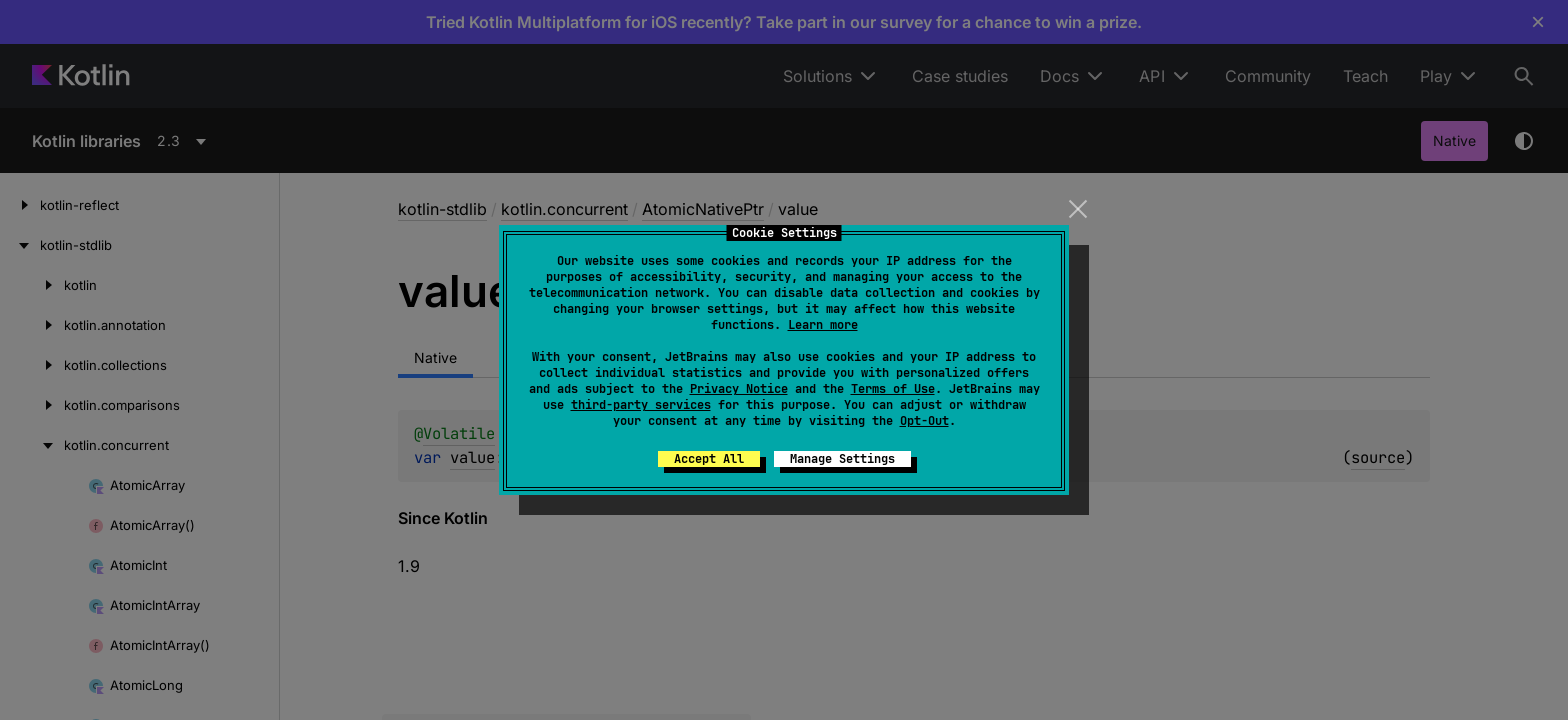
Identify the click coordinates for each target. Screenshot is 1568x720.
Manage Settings (842, 459)
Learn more (823, 325)
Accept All (709, 459)
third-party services (641, 405)
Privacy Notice (739, 389)
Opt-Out (924, 421)
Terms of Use (893, 389)
